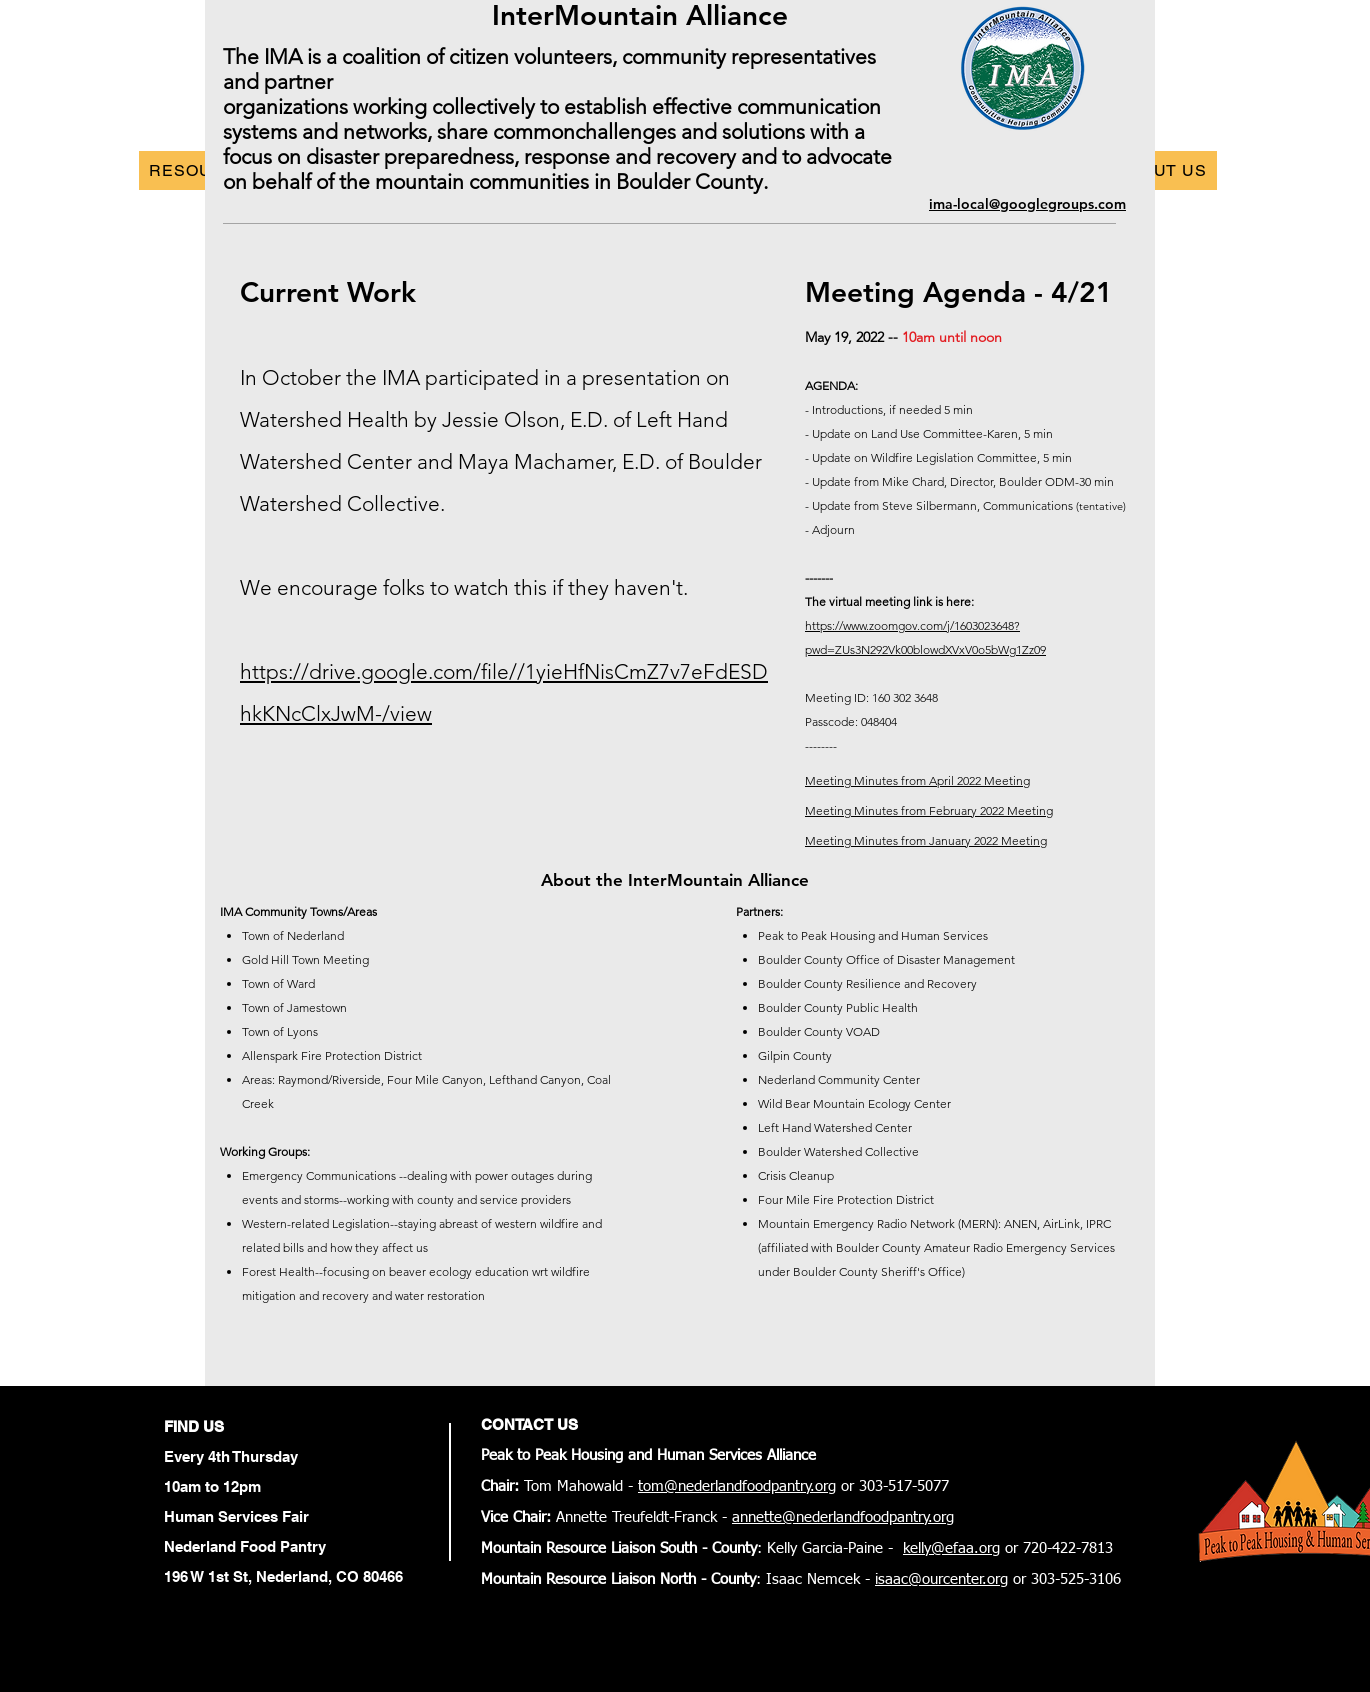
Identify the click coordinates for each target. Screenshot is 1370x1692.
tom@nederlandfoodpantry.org (737, 1486)
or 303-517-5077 (892, 1486)
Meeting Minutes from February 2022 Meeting (929, 810)
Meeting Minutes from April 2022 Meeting (917, 780)
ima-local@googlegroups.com (1027, 204)
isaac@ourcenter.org (941, 1579)
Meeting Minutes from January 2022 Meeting (926, 840)
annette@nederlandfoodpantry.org (843, 1517)
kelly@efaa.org (951, 1548)
